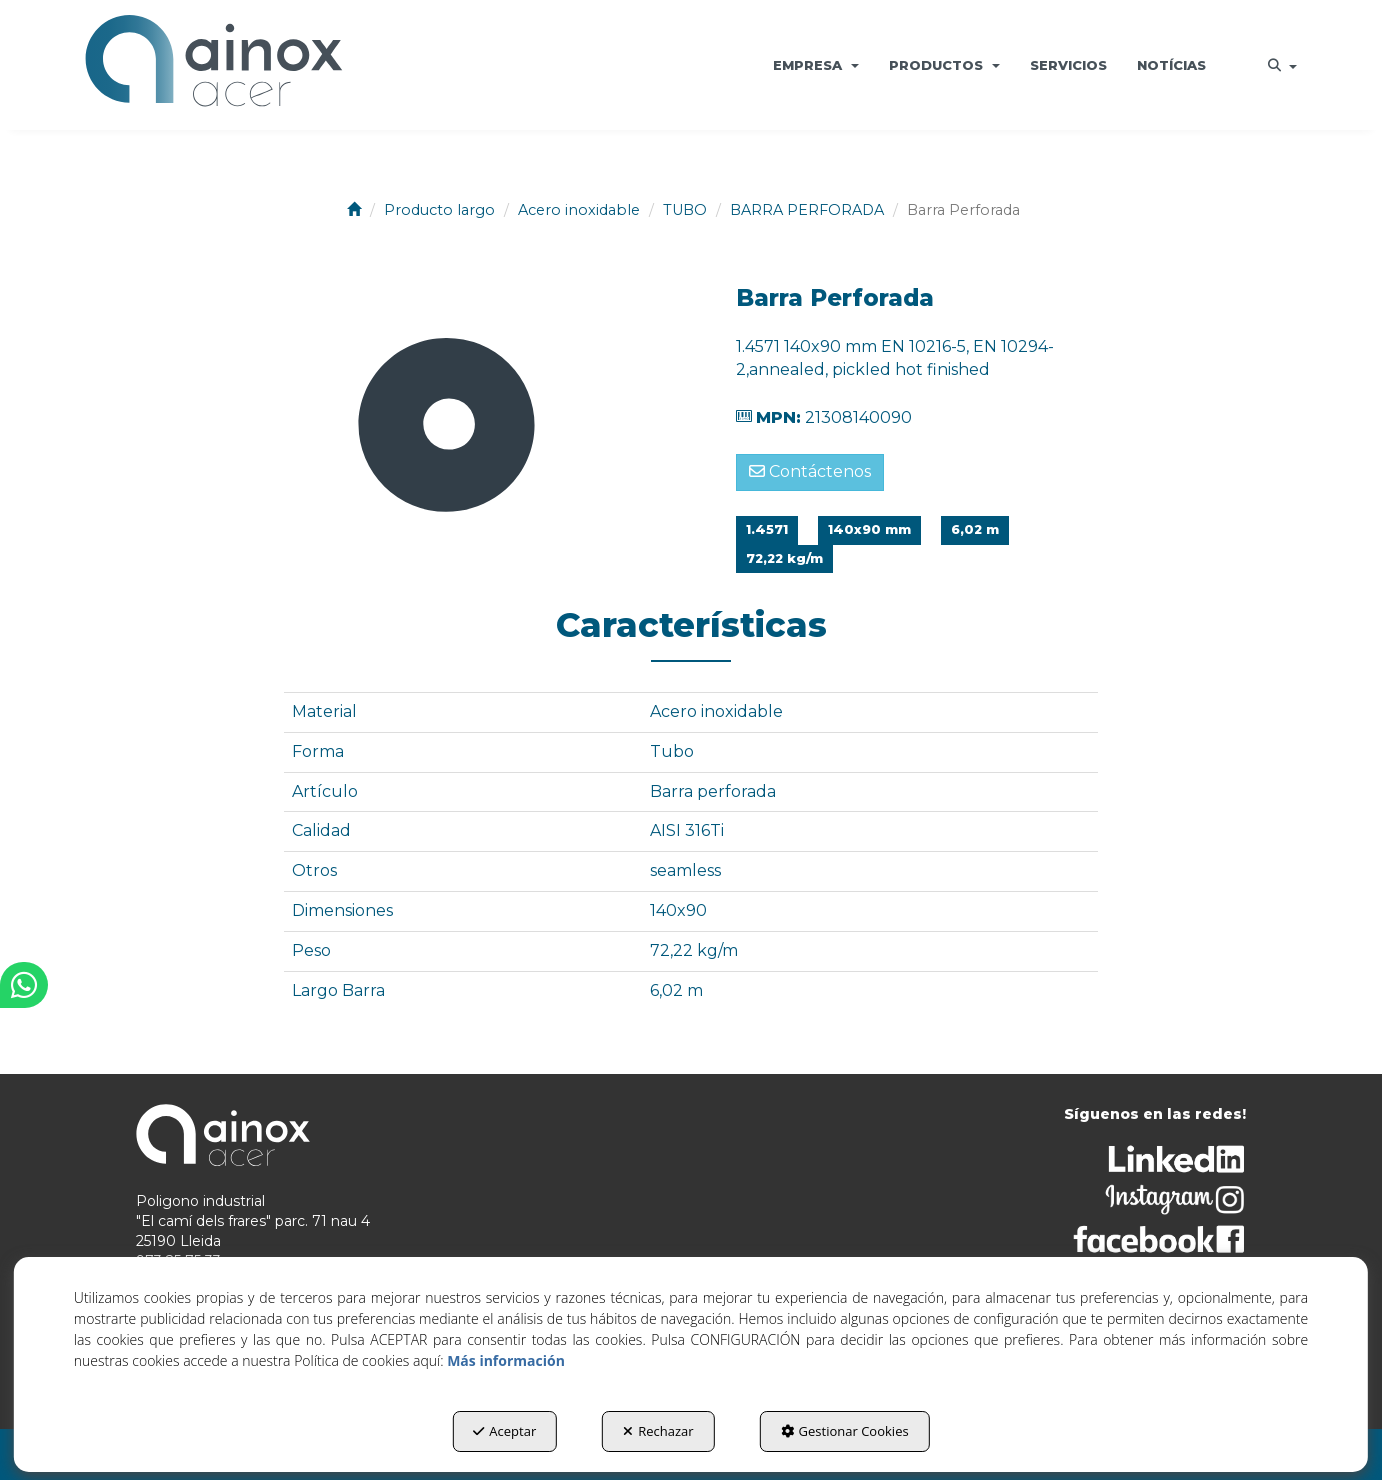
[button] (213, 65)
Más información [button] (506, 1360)
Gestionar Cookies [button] (845, 1431)
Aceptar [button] (504, 1431)
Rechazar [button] (658, 1431)
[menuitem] (816, 65)
